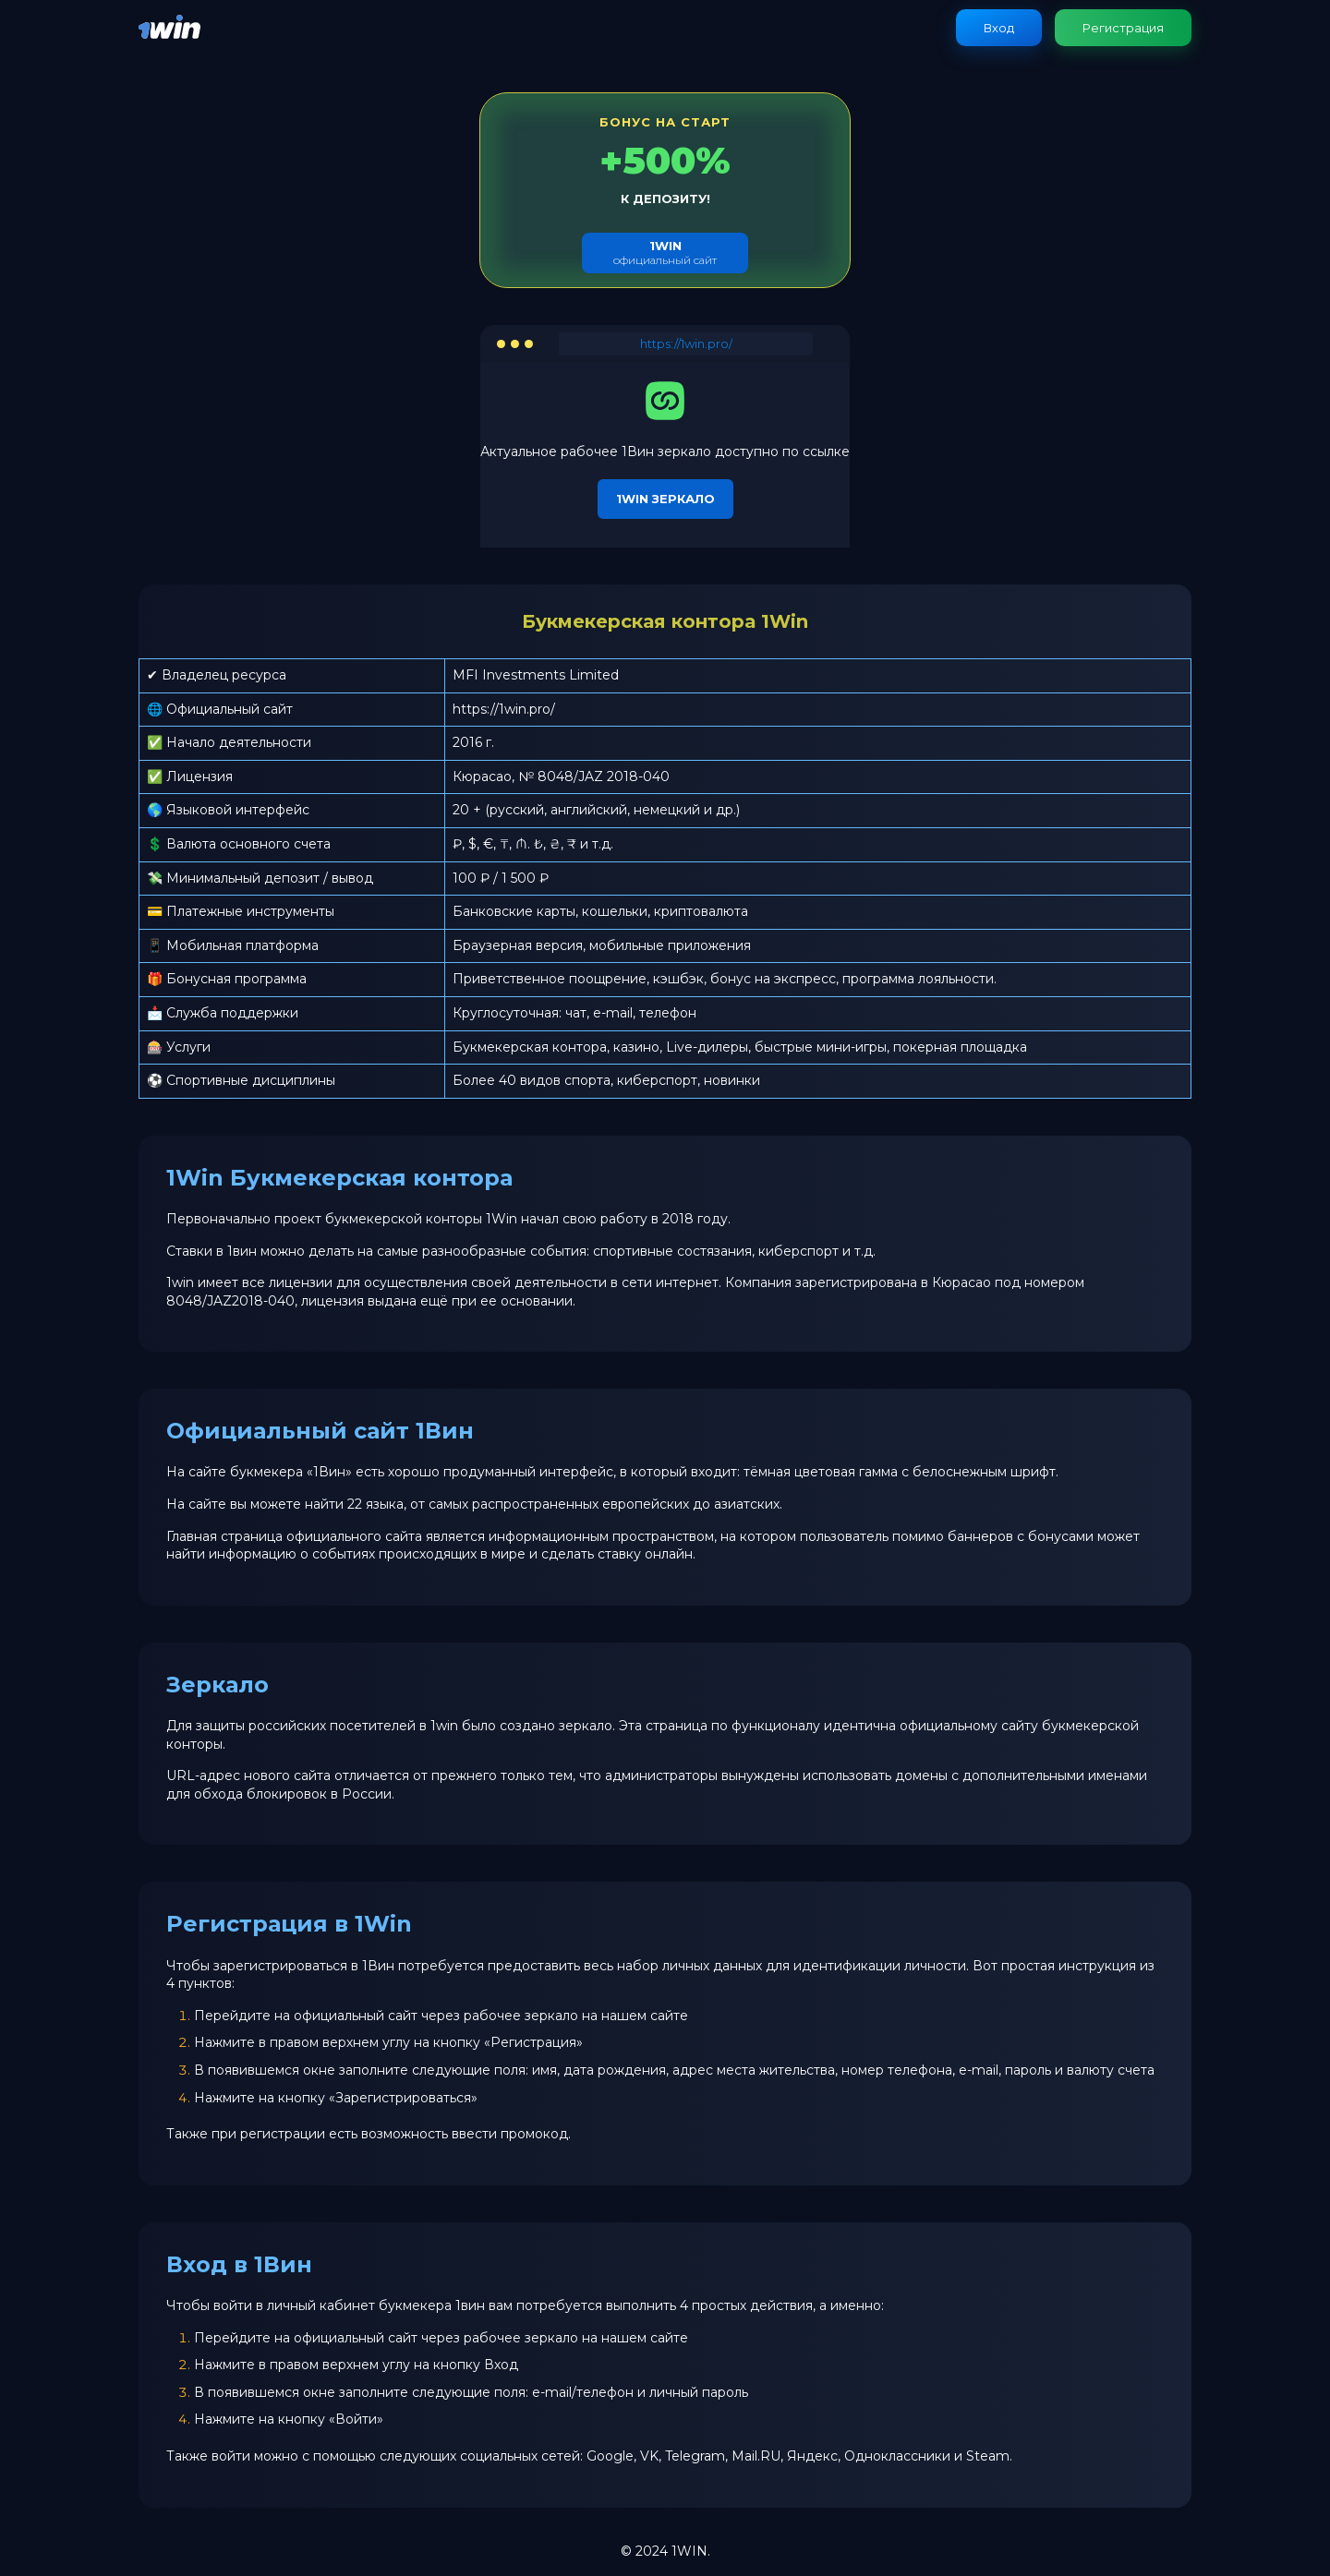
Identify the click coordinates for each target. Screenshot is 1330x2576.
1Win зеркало (665, 498)
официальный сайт (665, 252)
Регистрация (1123, 27)
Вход (999, 27)
